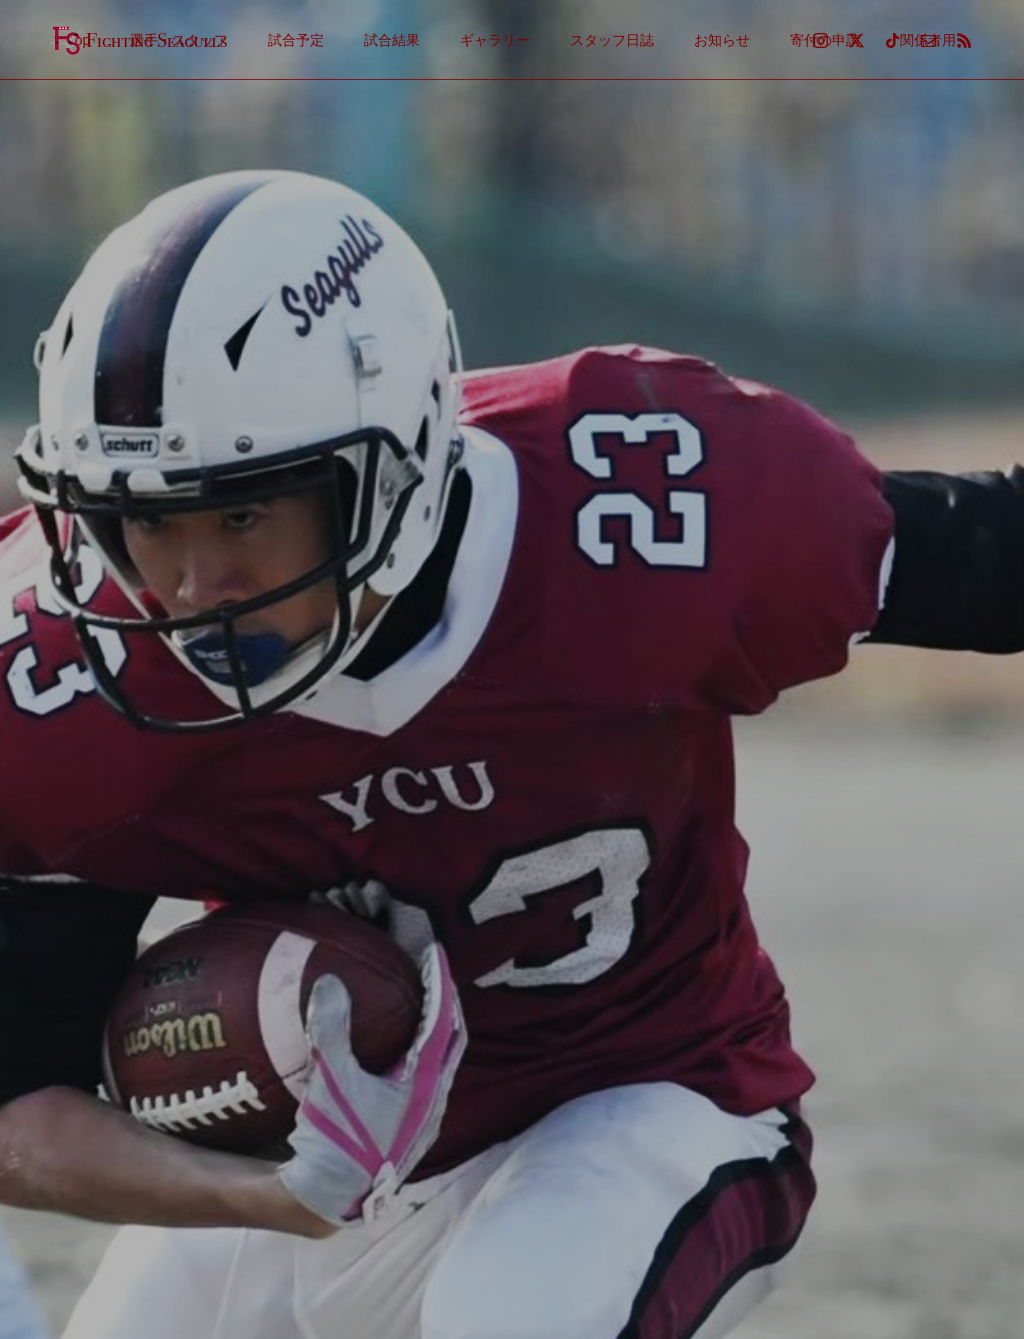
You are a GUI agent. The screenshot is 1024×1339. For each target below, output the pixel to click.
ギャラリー (495, 40)
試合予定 (296, 40)
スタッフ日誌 (612, 40)
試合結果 (392, 40)
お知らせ (722, 40)
